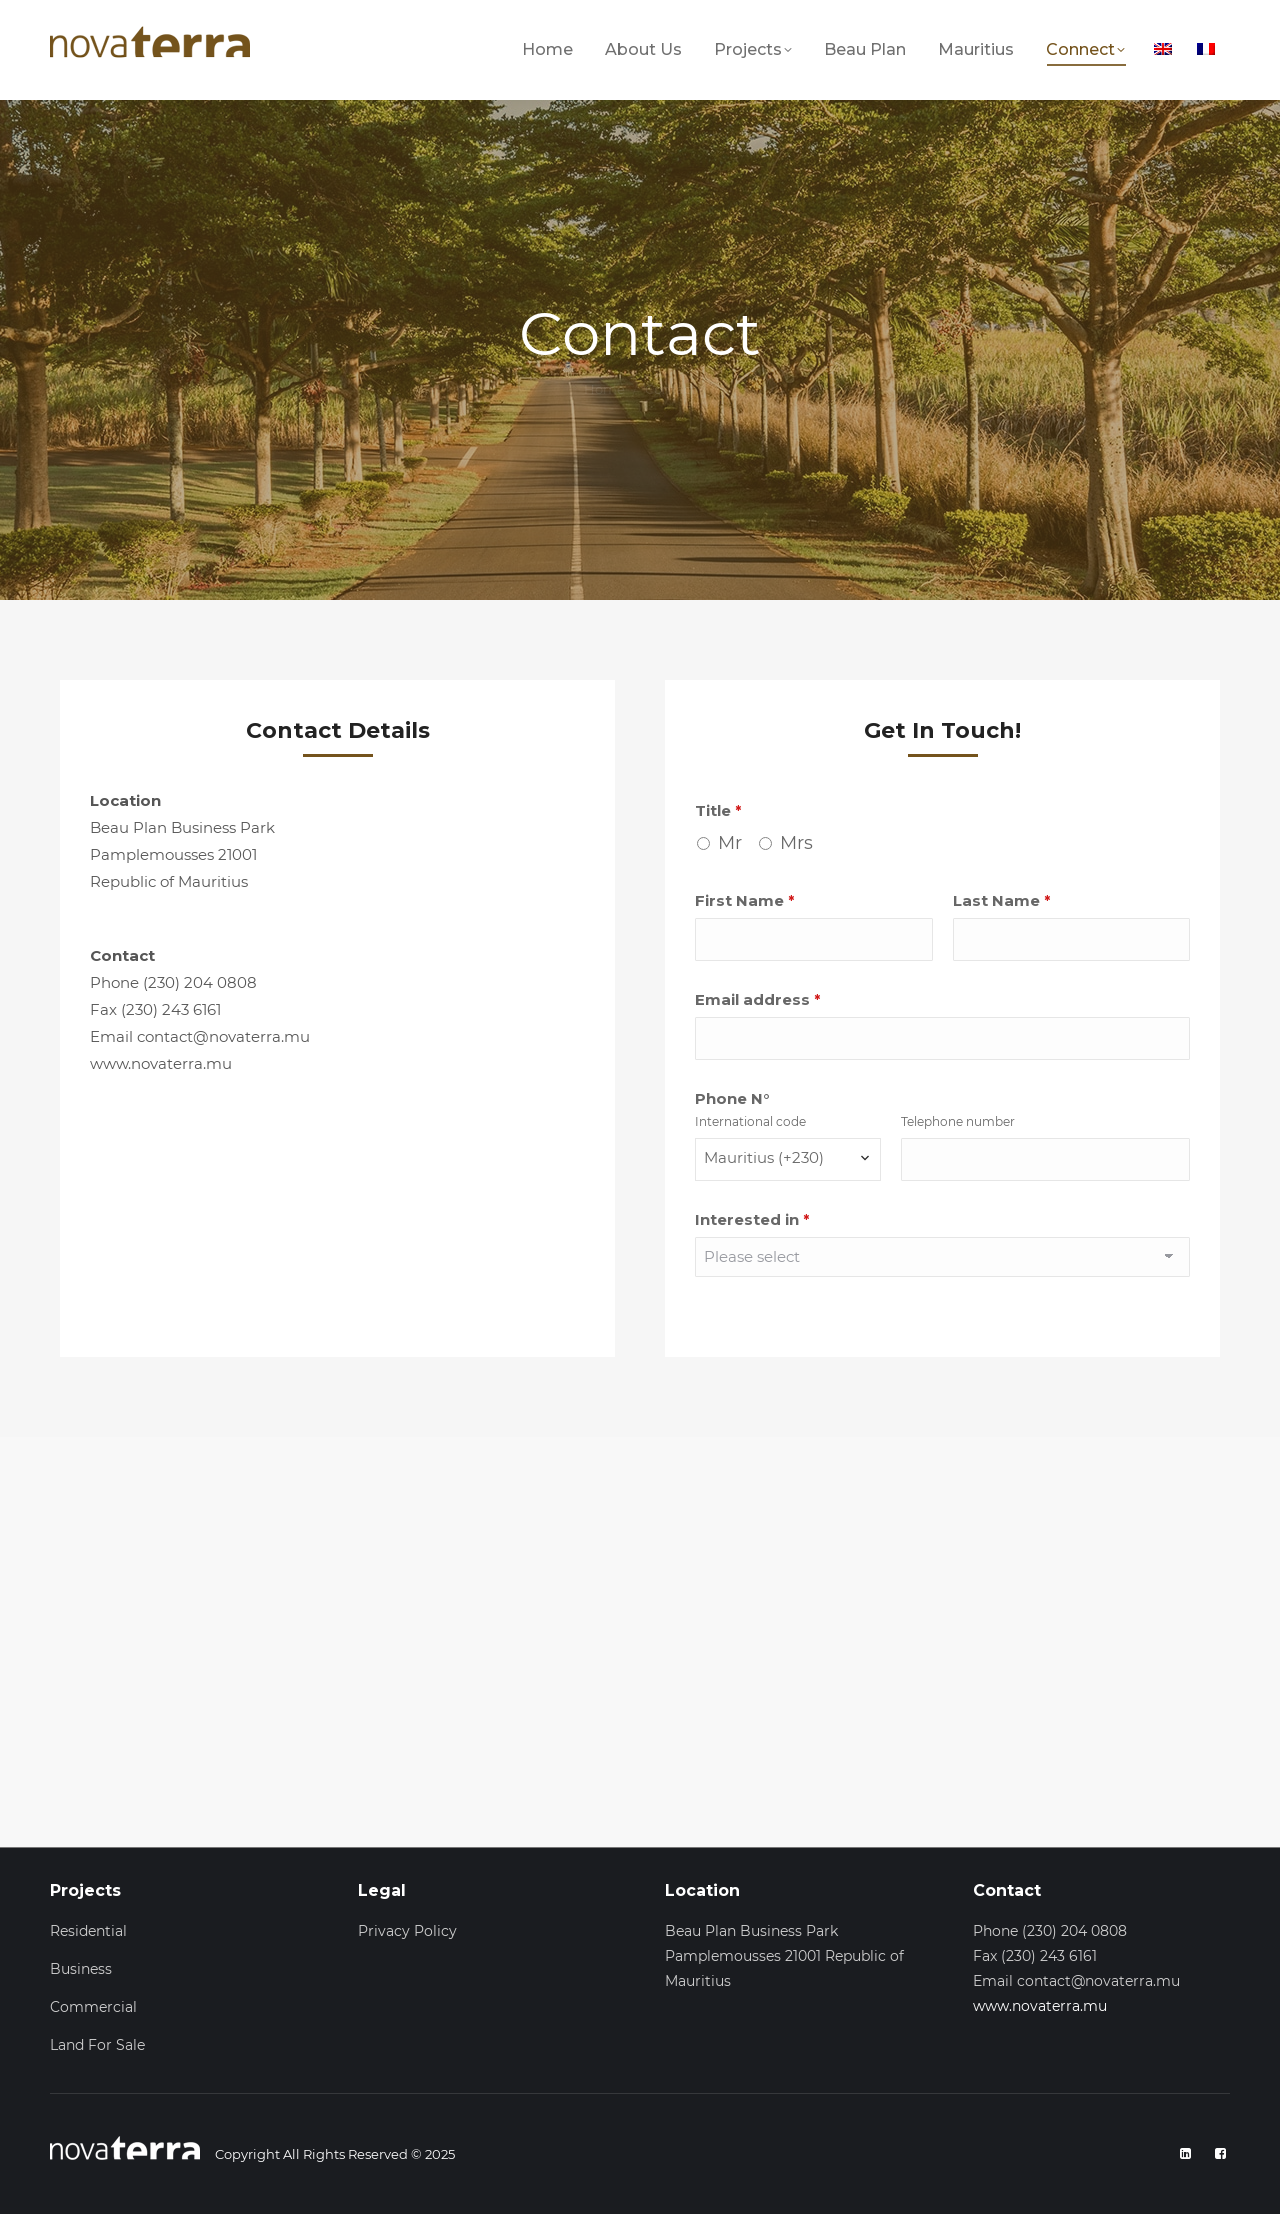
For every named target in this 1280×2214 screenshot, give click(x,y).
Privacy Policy (407, 1931)
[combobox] (788, 1159)
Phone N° (732, 1098)
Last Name (1001, 900)
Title (718, 810)
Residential (88, 1931)
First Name (744, 900)
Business (81, 1969)
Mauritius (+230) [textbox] (764, 1157)
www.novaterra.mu (1040, 2006)
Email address (757, 999)
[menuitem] (1165, 48)
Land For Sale (97, 2045)
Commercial (93, 2007)
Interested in (752, 1219)
